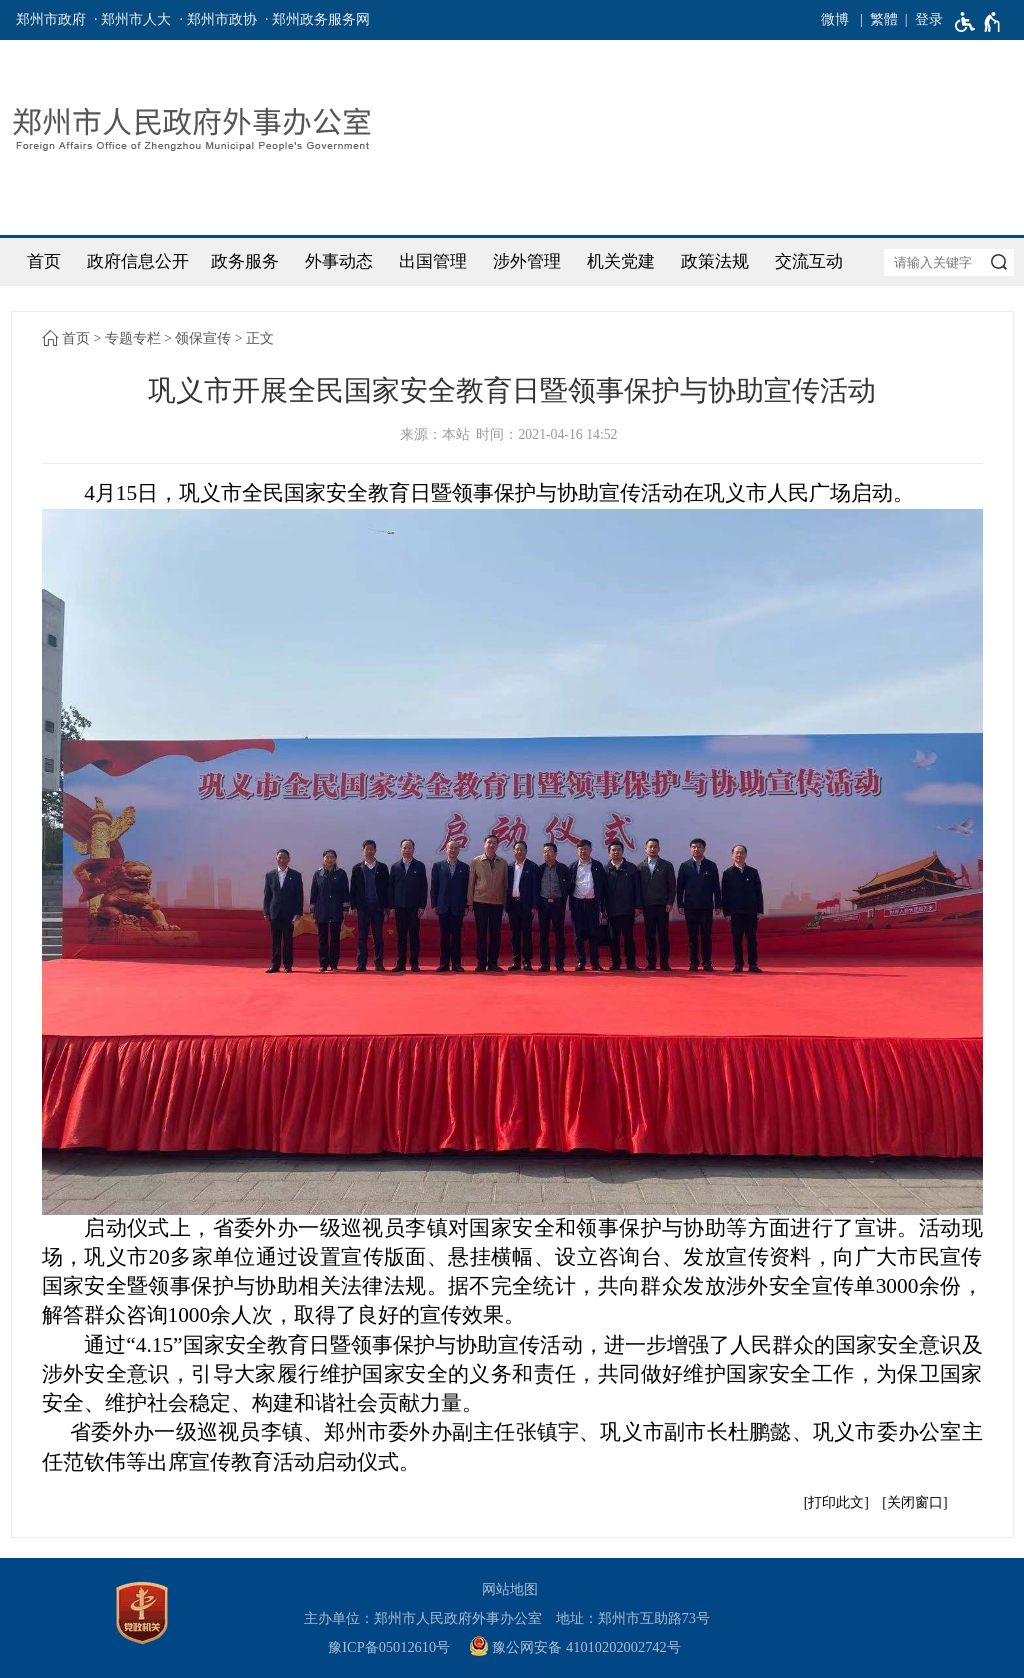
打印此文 (836, 1502)
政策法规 (715, 261)
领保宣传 (203, 338)
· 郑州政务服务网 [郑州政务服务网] (317, 19)
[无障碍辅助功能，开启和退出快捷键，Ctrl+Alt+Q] (978, 22)
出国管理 (433, 261)
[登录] (920, 20)
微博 (835, 19)
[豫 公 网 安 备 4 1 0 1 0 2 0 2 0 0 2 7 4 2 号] (582, 1647)
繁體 (884, 19)
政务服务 (245, 261)
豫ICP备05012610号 (389, 1647)
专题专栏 (133, 338)
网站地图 (510, 1589)
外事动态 (339, 261)
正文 (260, 338)
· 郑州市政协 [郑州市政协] (218, 19)
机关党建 (621, 261)
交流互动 (809, 261)
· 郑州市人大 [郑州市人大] (132, 19)
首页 (44, 261)
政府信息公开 (138, 261)
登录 (929, 19)
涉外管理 (527, 261)
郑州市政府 (51, 19)
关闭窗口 (915, 1502)
